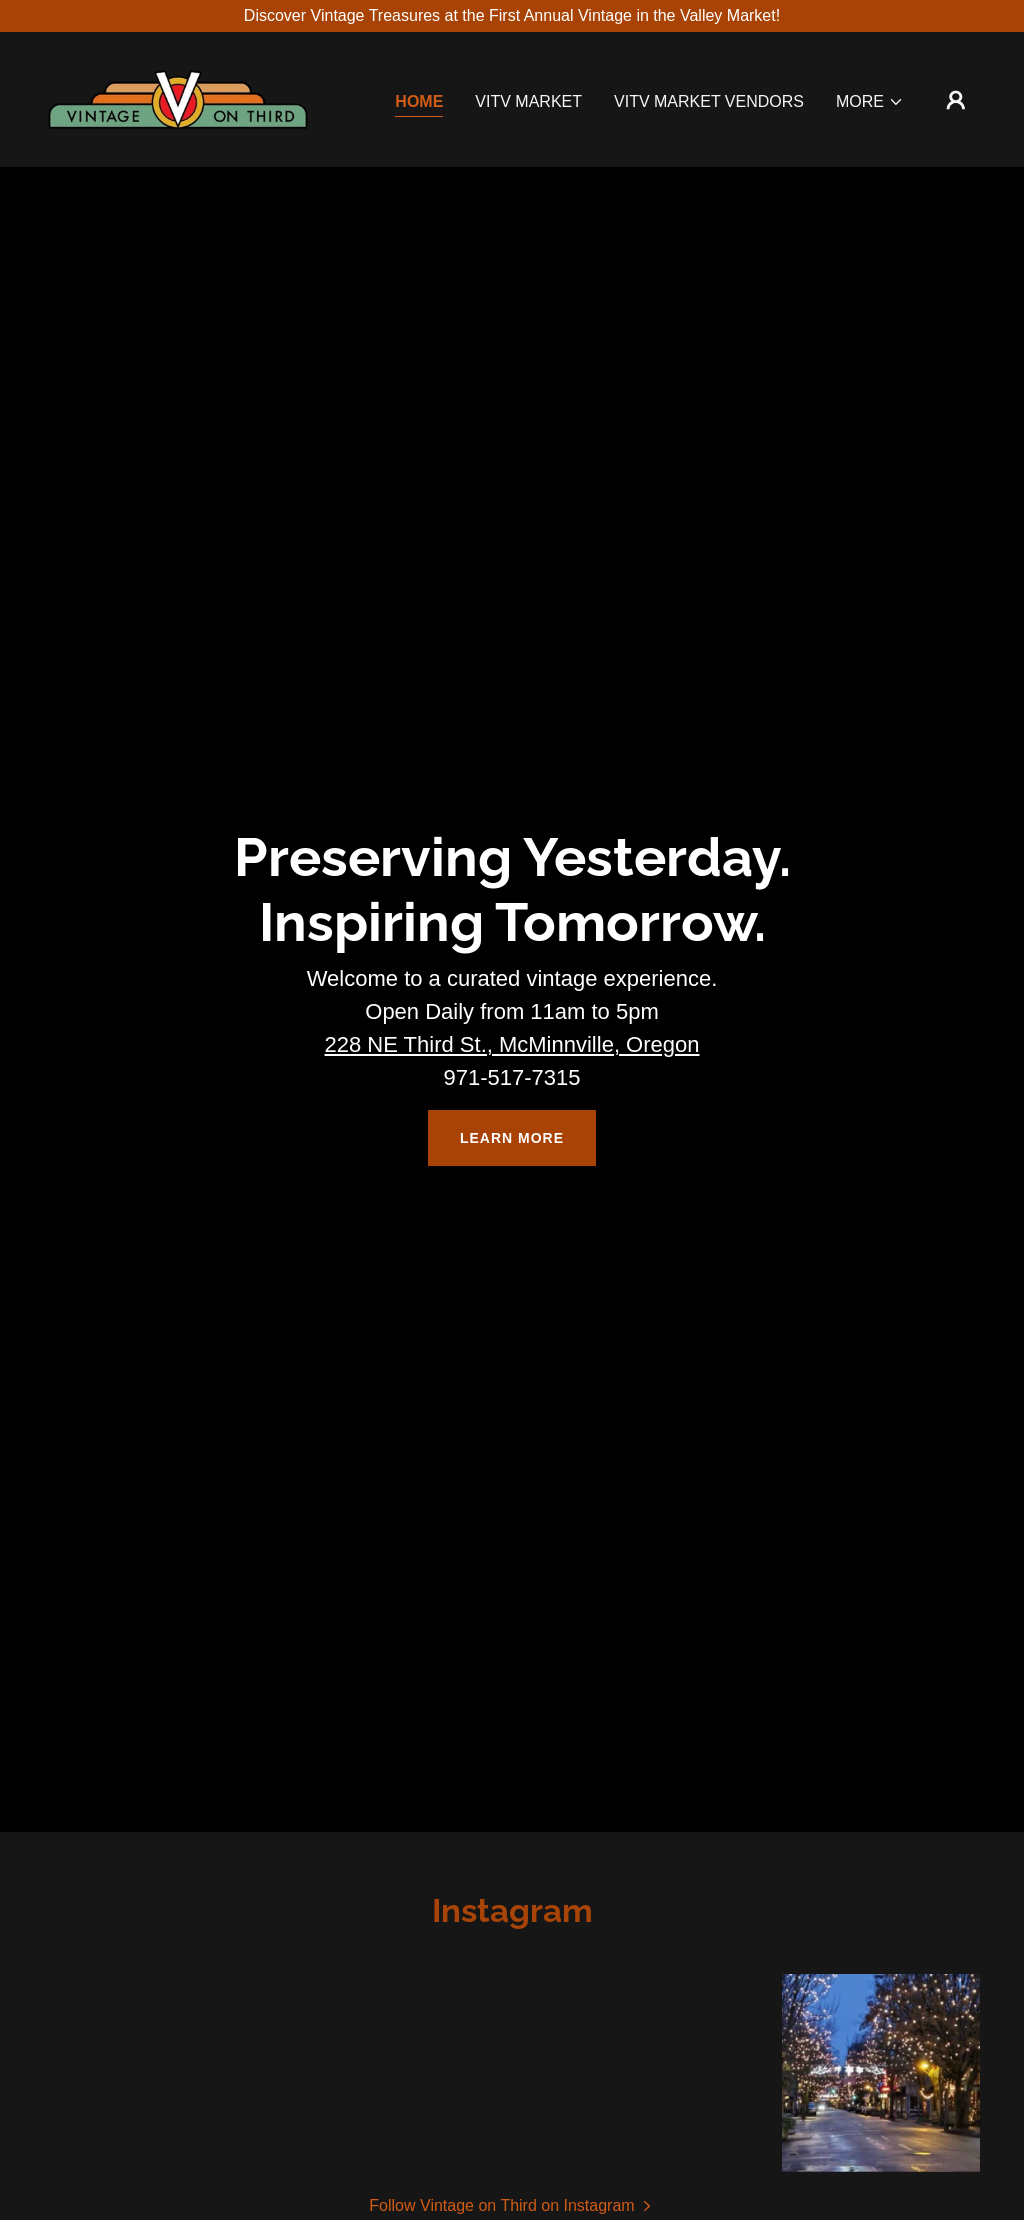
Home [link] (419, 101)
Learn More (512, 1138)
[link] (178, 98)
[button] (870, 102)
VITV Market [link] (528, 101)
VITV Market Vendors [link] (709, 101)
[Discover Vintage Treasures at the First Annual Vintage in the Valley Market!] (512, 16)
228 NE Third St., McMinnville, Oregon (512, 1044)
